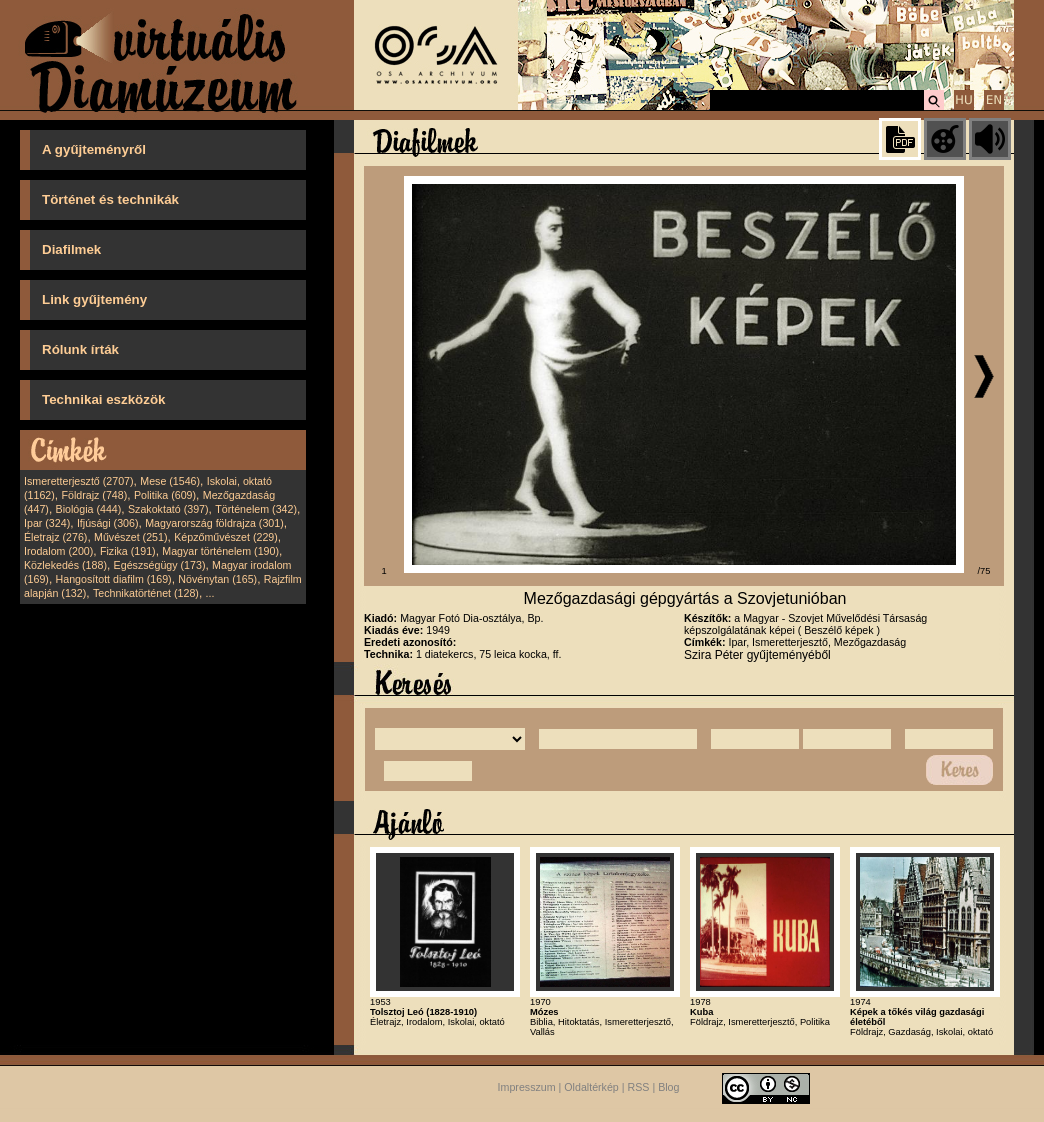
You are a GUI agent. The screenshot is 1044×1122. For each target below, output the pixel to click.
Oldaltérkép (591, 1087)
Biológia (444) (89, 509)
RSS (639, 1087)
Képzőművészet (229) (226, 537)
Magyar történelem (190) (220, 551)
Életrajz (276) (55, 537)
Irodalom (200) (58, 551)
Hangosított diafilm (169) (114, 579)
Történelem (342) (256, 509)
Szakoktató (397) (168, 509)
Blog (668, 1087)
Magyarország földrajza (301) (214, 523)
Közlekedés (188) (65, 565)
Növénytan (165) (217, 579)
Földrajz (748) (94, 495)
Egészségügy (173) (160, 565)
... (210, 593)
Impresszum (527, 1087)
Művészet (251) (130, 537)
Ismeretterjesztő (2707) (79, 481)
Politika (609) (165, 495)
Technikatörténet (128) (146, 593)
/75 (984, 571)
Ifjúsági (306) (108, 523)
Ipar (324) (47, 523)
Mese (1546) (170, 481)
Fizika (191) (128, 551)
